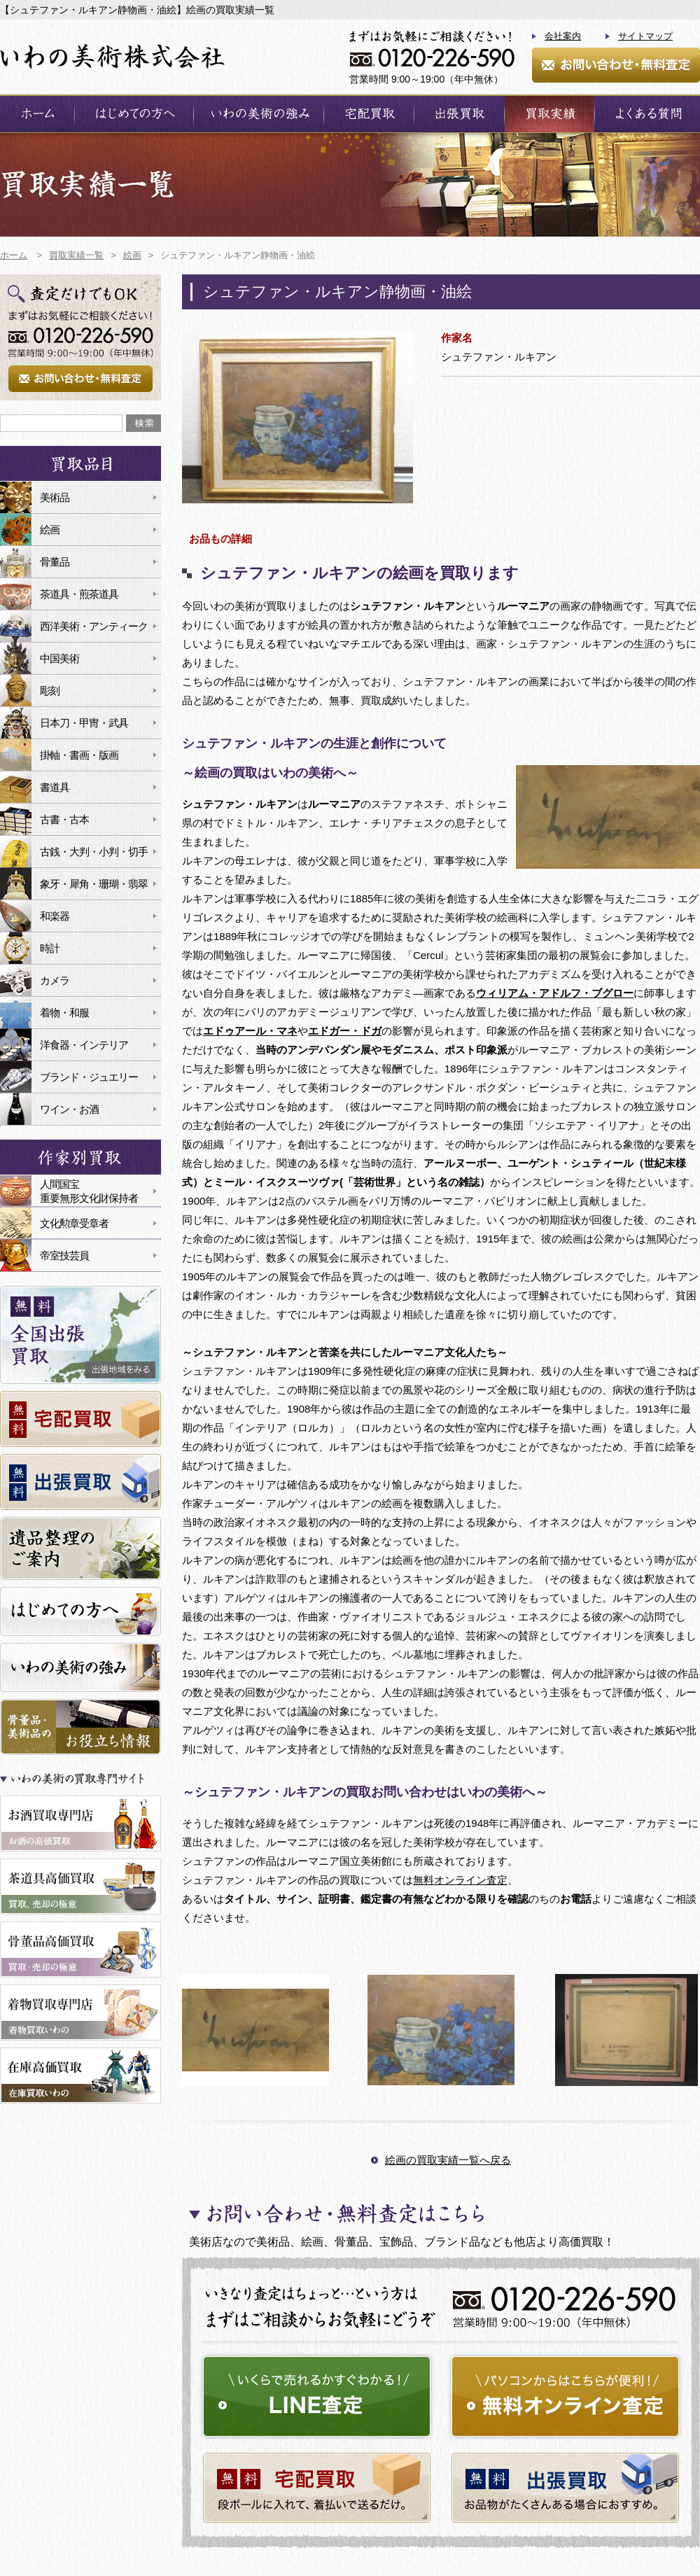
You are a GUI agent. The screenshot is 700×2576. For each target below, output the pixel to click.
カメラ (54, 980)
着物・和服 (64, 1012)
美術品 (54, 497)
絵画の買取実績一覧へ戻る (448, 2160)
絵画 (49, 530)
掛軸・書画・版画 (79, 755)
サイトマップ (645, 36)
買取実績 (549, 113)
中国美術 (59, 658)
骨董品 (54, 562)
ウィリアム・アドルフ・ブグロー (555, 993)
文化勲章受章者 (74, 1223)
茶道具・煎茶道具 (79, 594)
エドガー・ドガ (345, 1031)
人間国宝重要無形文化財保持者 (89, 1191)
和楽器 (54, 916)
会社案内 (563, 36)
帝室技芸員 (64, 1255)
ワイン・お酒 (69, 1109)
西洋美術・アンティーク (94, 626)
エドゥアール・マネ (250, 1031)
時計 (49, 948)
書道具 (54, 787)
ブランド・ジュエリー (89, 1077)
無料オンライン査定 (460, 1880)
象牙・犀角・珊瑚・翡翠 (94, 884)
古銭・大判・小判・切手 (94, 852)
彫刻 (49, 690)
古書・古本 (64, 819)
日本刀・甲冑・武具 (84, 723)
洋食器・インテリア (84, 1045)
